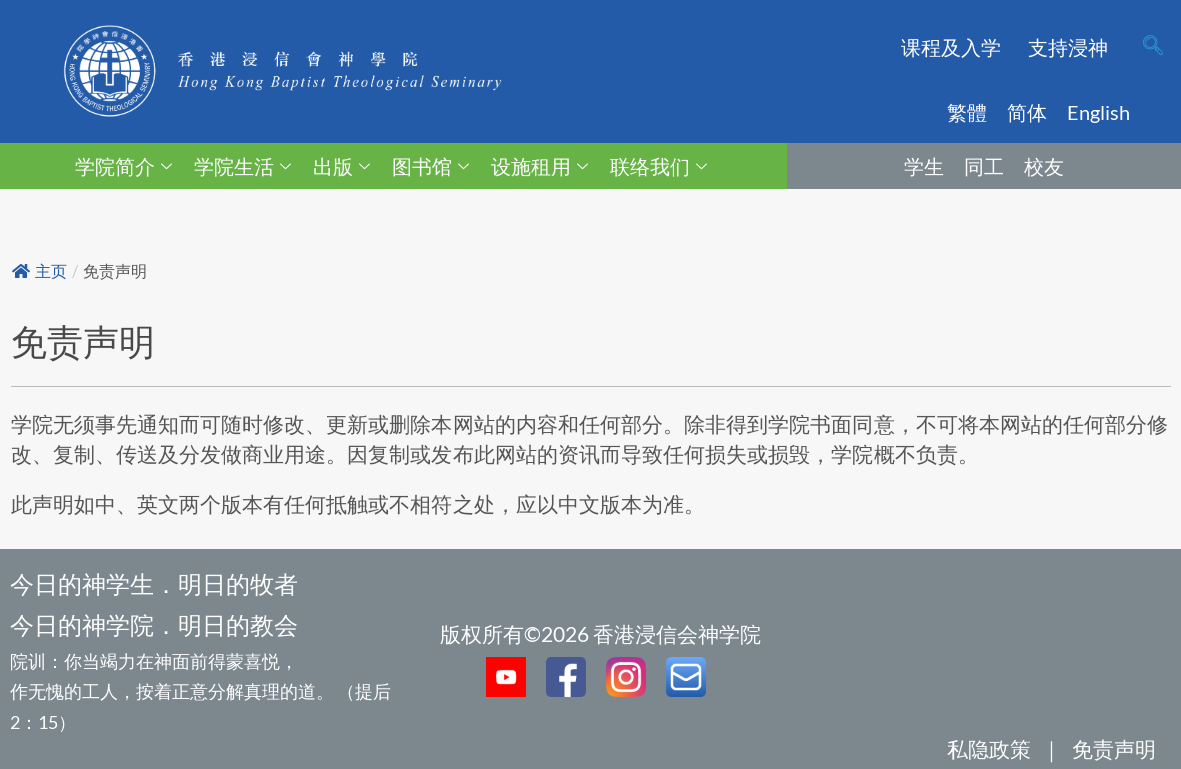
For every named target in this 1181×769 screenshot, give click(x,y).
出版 (341, 166)
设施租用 (539, 166)
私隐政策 (989, 748)
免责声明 (1114, 748)
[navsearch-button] (1153, 47)
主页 (39, 271)
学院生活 (242, 166)
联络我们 (658, 166)
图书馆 (430, 166)
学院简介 (123, 166)
